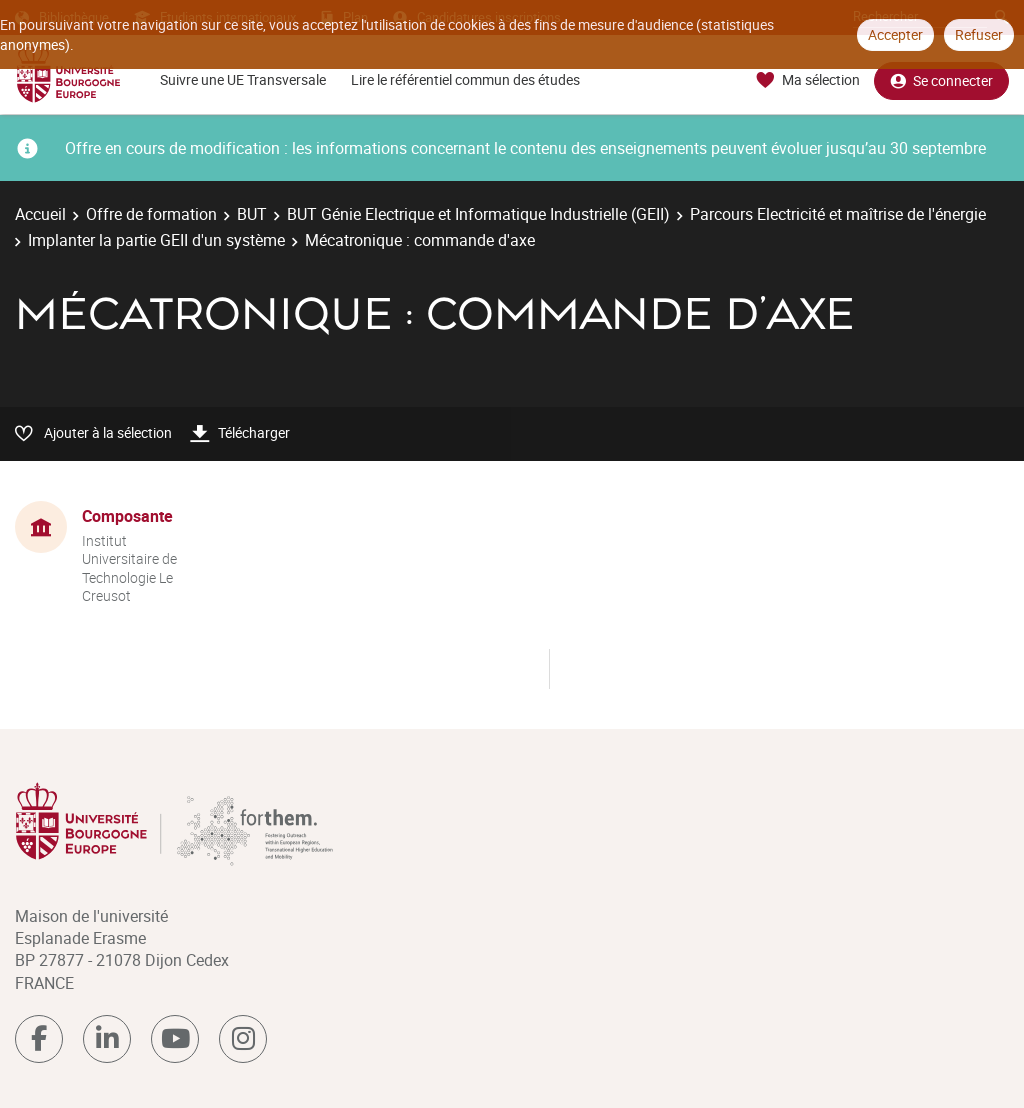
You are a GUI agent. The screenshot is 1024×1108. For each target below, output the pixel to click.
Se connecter (941, 80)
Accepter (895, 34)
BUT (252, 214)
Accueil (40, 214)
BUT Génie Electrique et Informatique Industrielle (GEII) (478, 214)
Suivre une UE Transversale (243, 79)
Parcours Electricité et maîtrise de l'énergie (838, 214)
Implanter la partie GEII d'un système (156, 240)
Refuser (979, 34)
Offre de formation (151, 214)
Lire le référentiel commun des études (465, 79)
